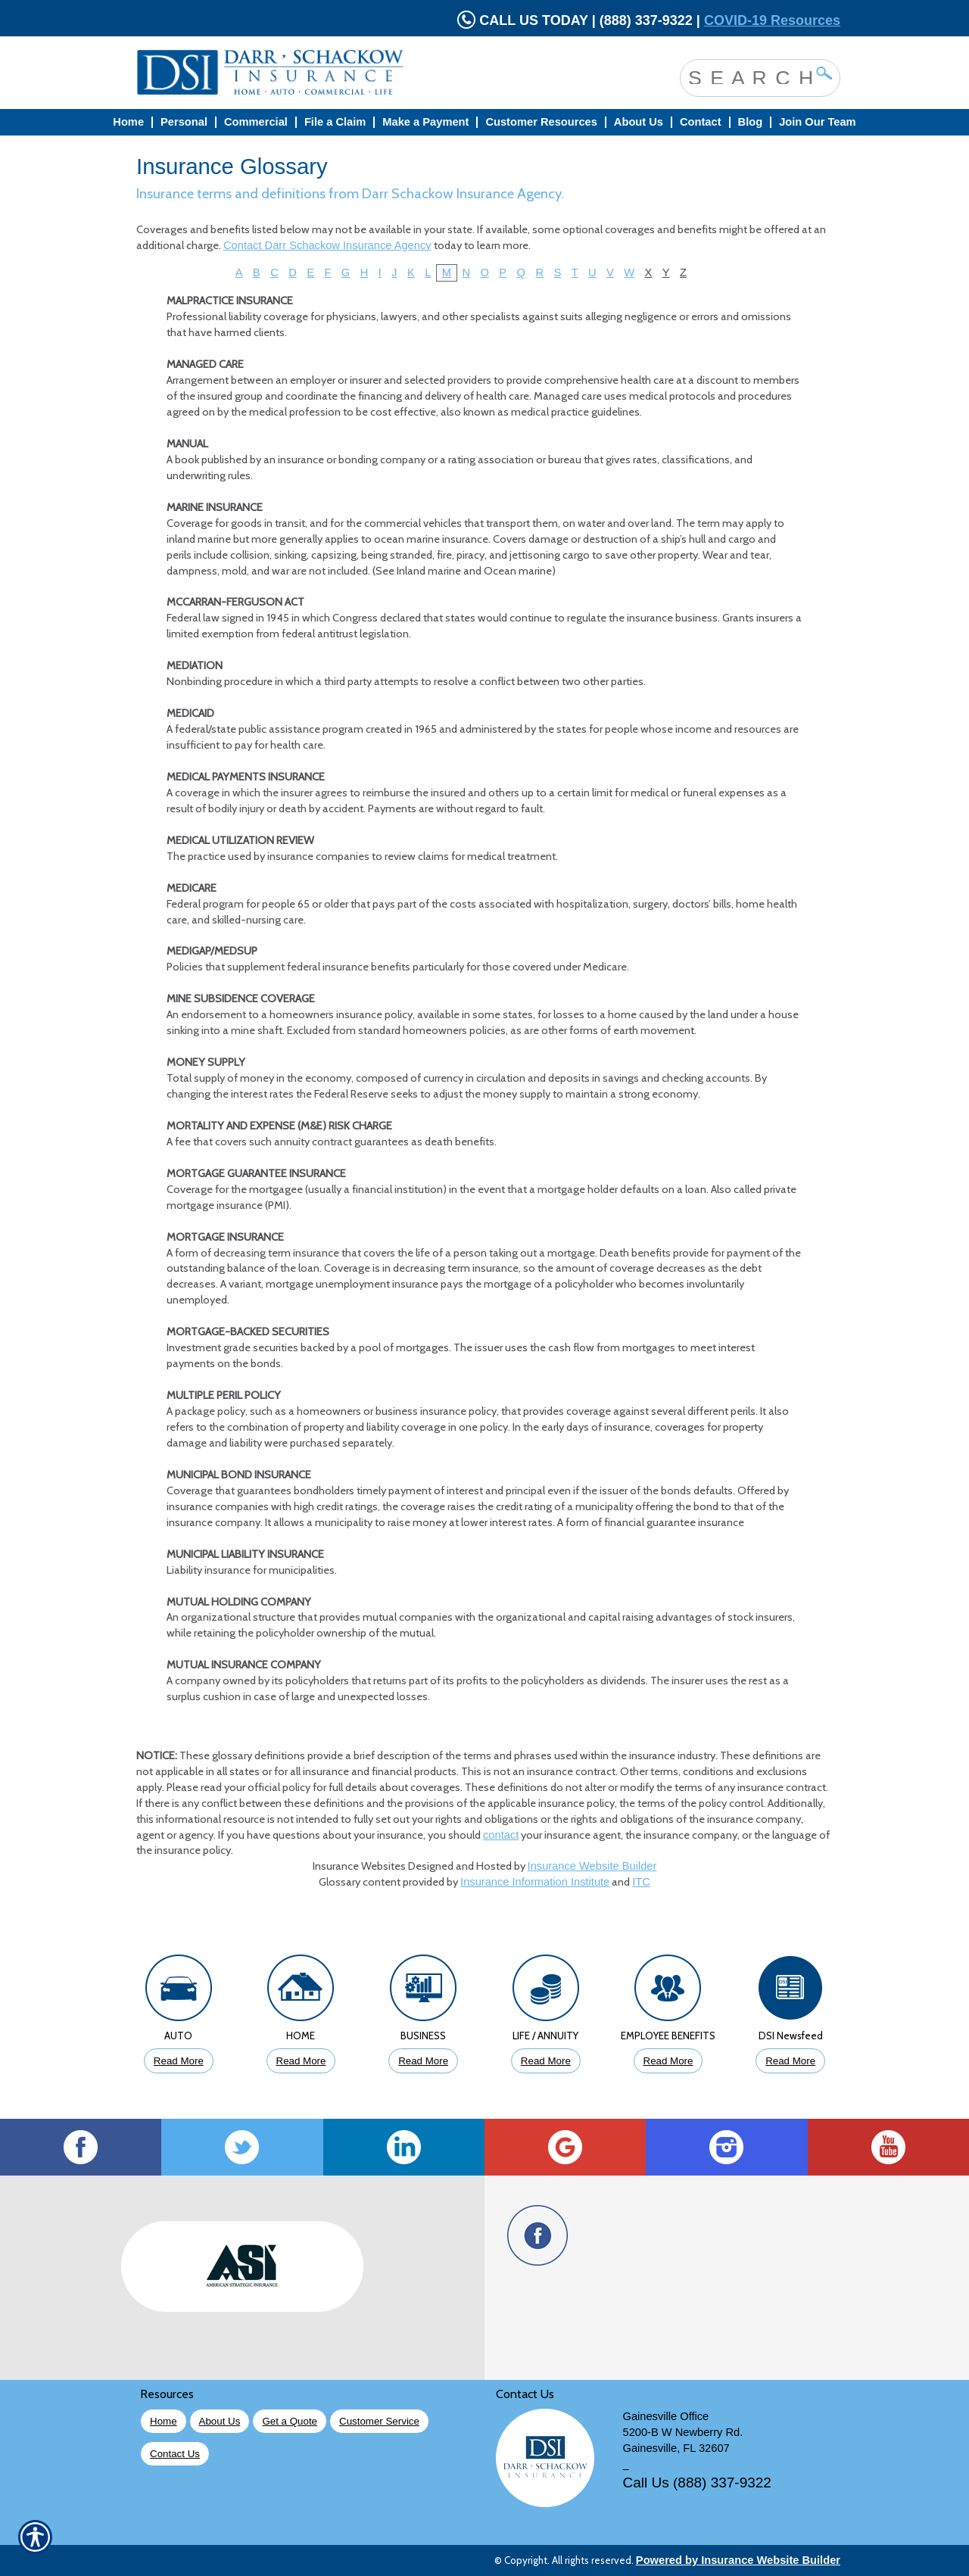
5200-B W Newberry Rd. (683, 2432)
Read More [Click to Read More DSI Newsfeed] (790, 2061)
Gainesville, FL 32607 (676, 2448)
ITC (641, 1882)
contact (501, 1835)
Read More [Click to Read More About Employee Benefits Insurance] (668, 2061)
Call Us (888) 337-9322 (697, 2482)
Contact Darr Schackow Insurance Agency (327, 245)
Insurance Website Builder (592, 1866)
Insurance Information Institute (534, 1882)
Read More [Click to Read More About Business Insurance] (423, 2061)
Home (163, 2421)
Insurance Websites (359, 1866)
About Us (220, 2421)
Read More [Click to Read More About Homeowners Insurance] (301, 2061)
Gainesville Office (666, 2416)
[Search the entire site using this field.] (748, 76)
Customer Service (379, 2421)
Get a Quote (289, 2421)
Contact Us (175, 2453)
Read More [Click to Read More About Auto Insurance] (179, 2061)
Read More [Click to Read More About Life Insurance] (546, 2061)
